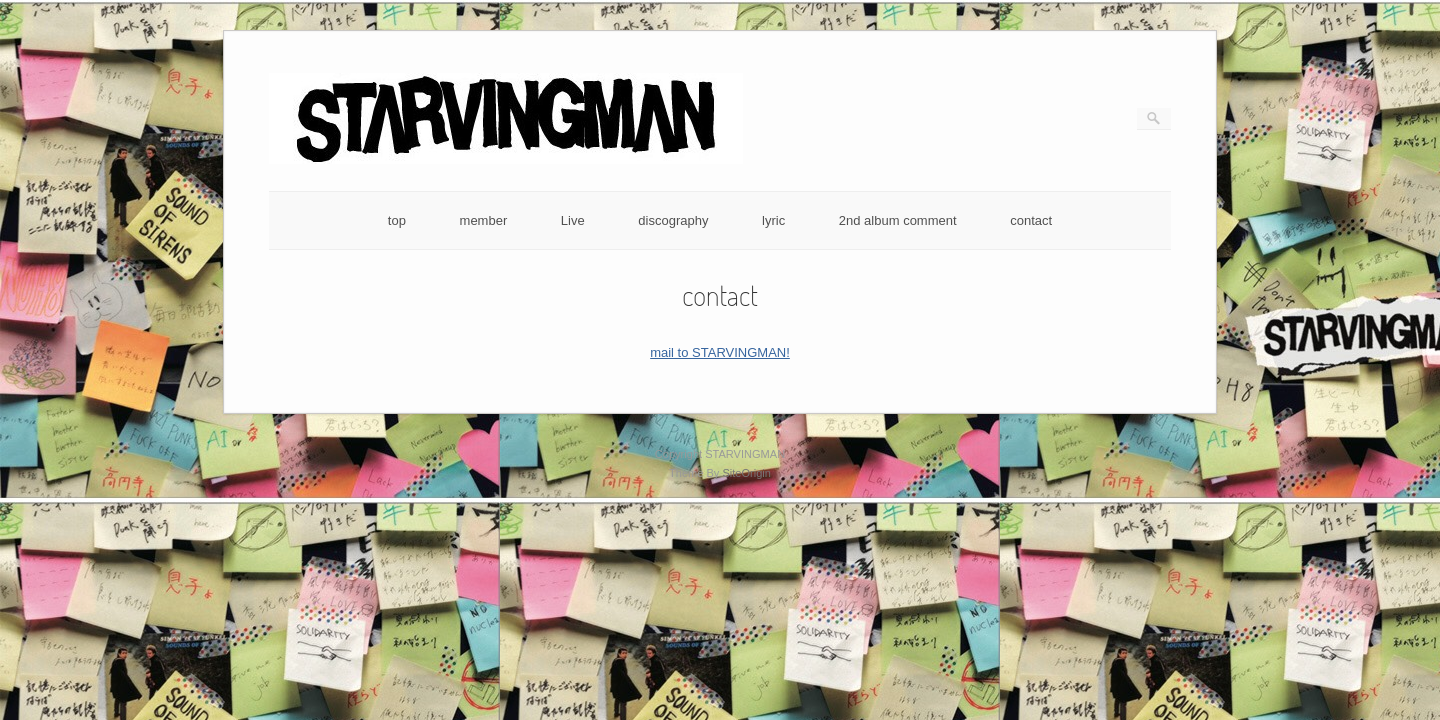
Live (573, 220)
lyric (773, 220)
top (397, 220)
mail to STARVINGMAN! (720, 352)
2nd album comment (898, 220)
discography (673, 220)
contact (1031, 220)
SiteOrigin (746, 473)
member (484, 220)
